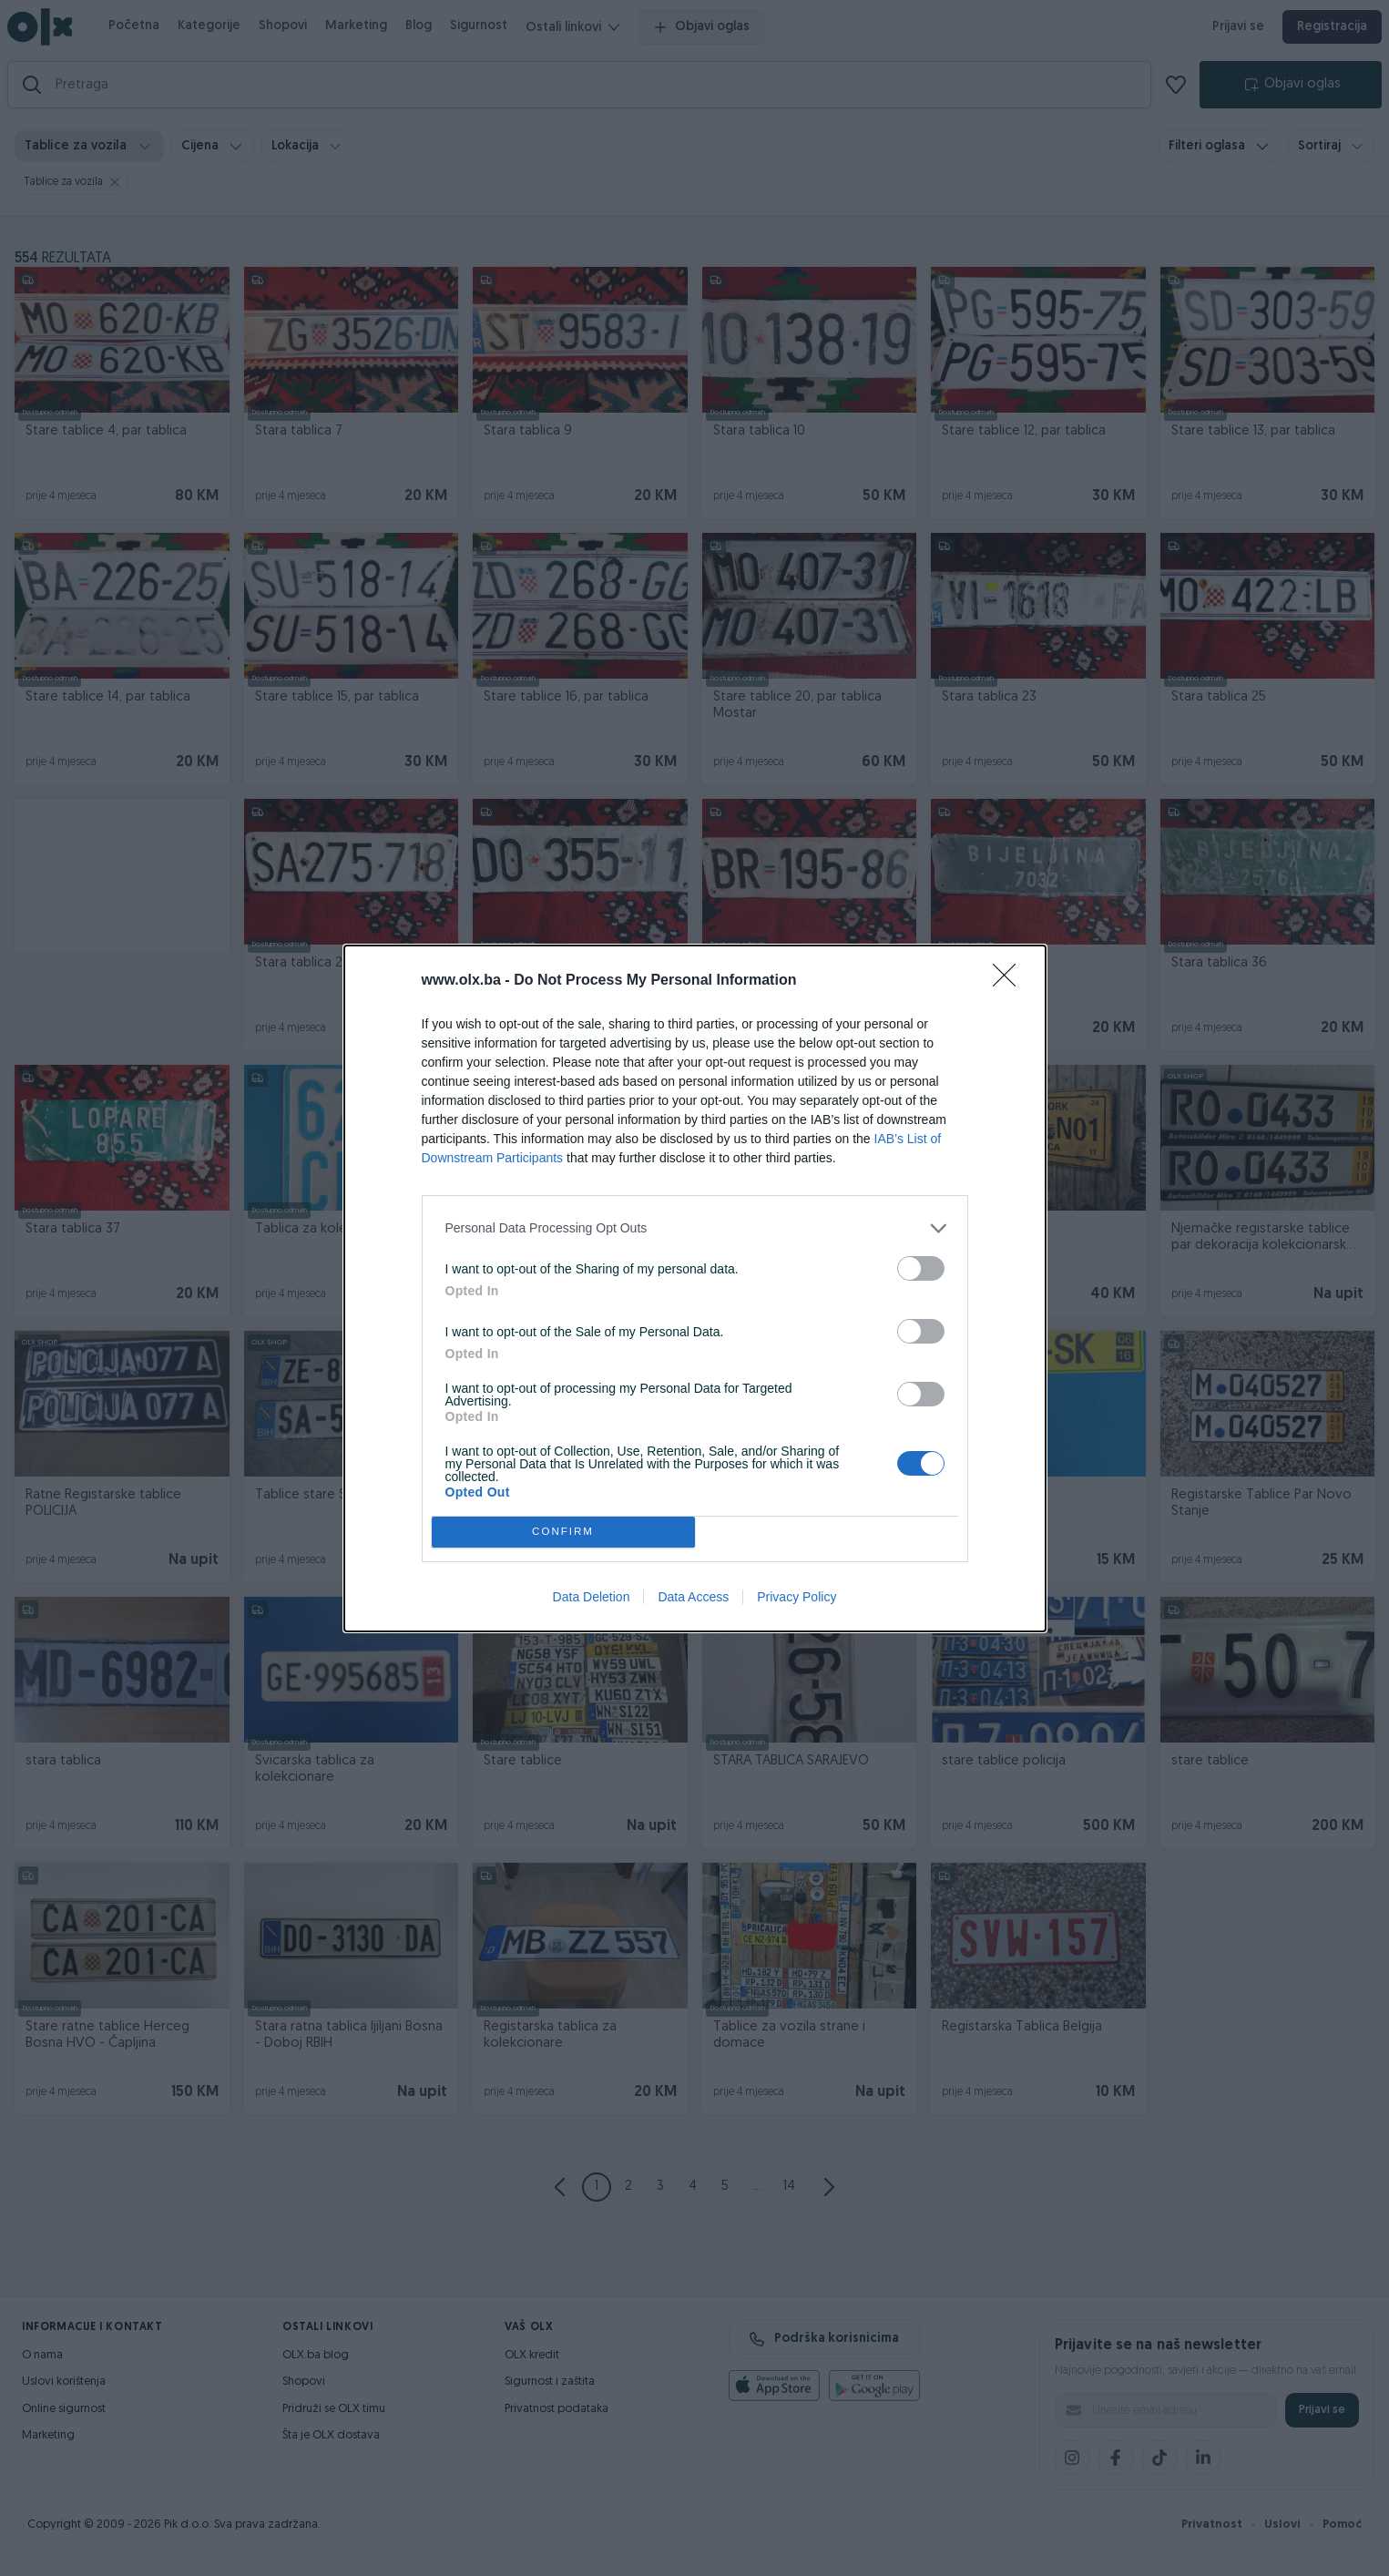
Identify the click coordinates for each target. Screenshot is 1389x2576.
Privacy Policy (796, 1597)
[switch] (921, 1268)
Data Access (693, 1597)
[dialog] (695, 1288)
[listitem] (695, 1228)
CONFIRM (563, 1531)
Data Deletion (591, 1597)
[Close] (1010, 981)
